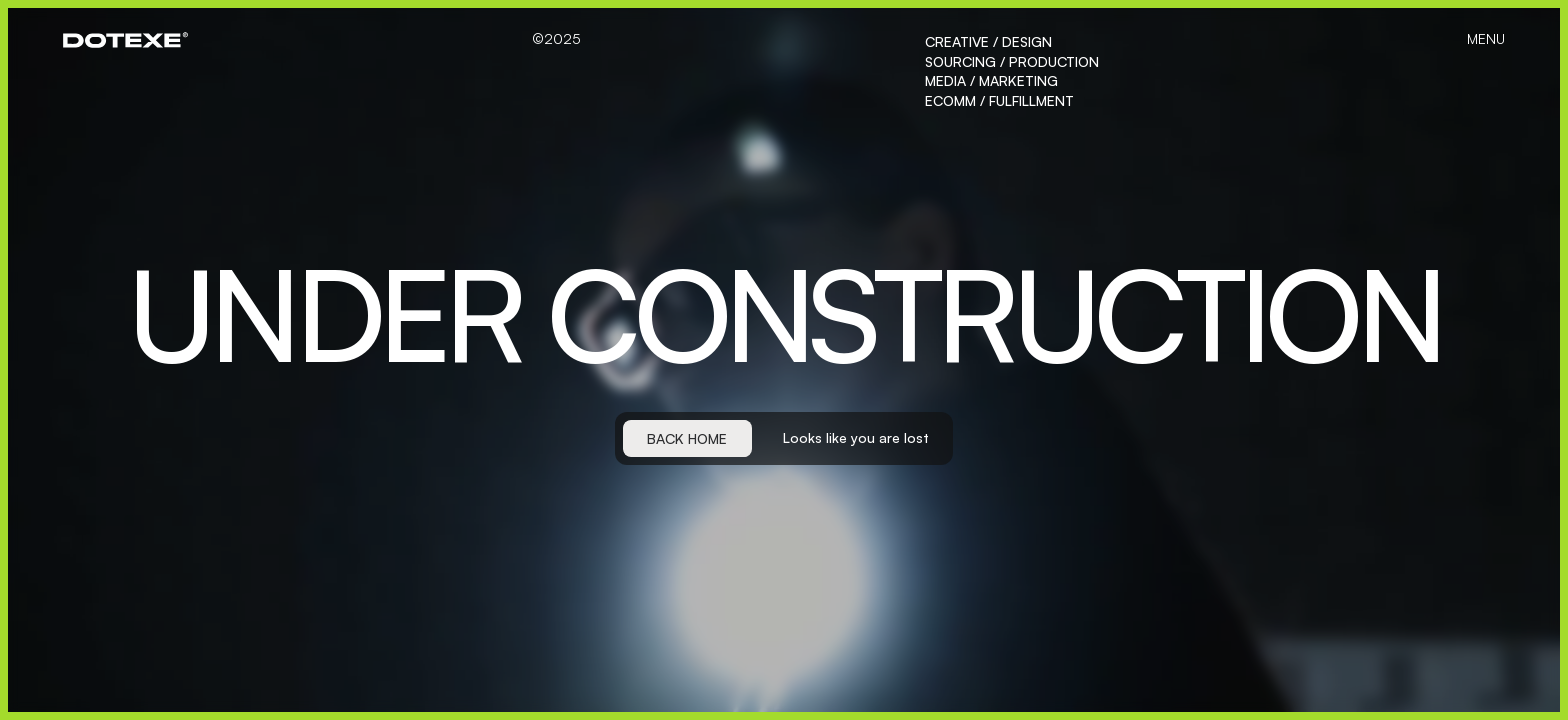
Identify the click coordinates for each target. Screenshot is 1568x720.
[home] (125, 40)
